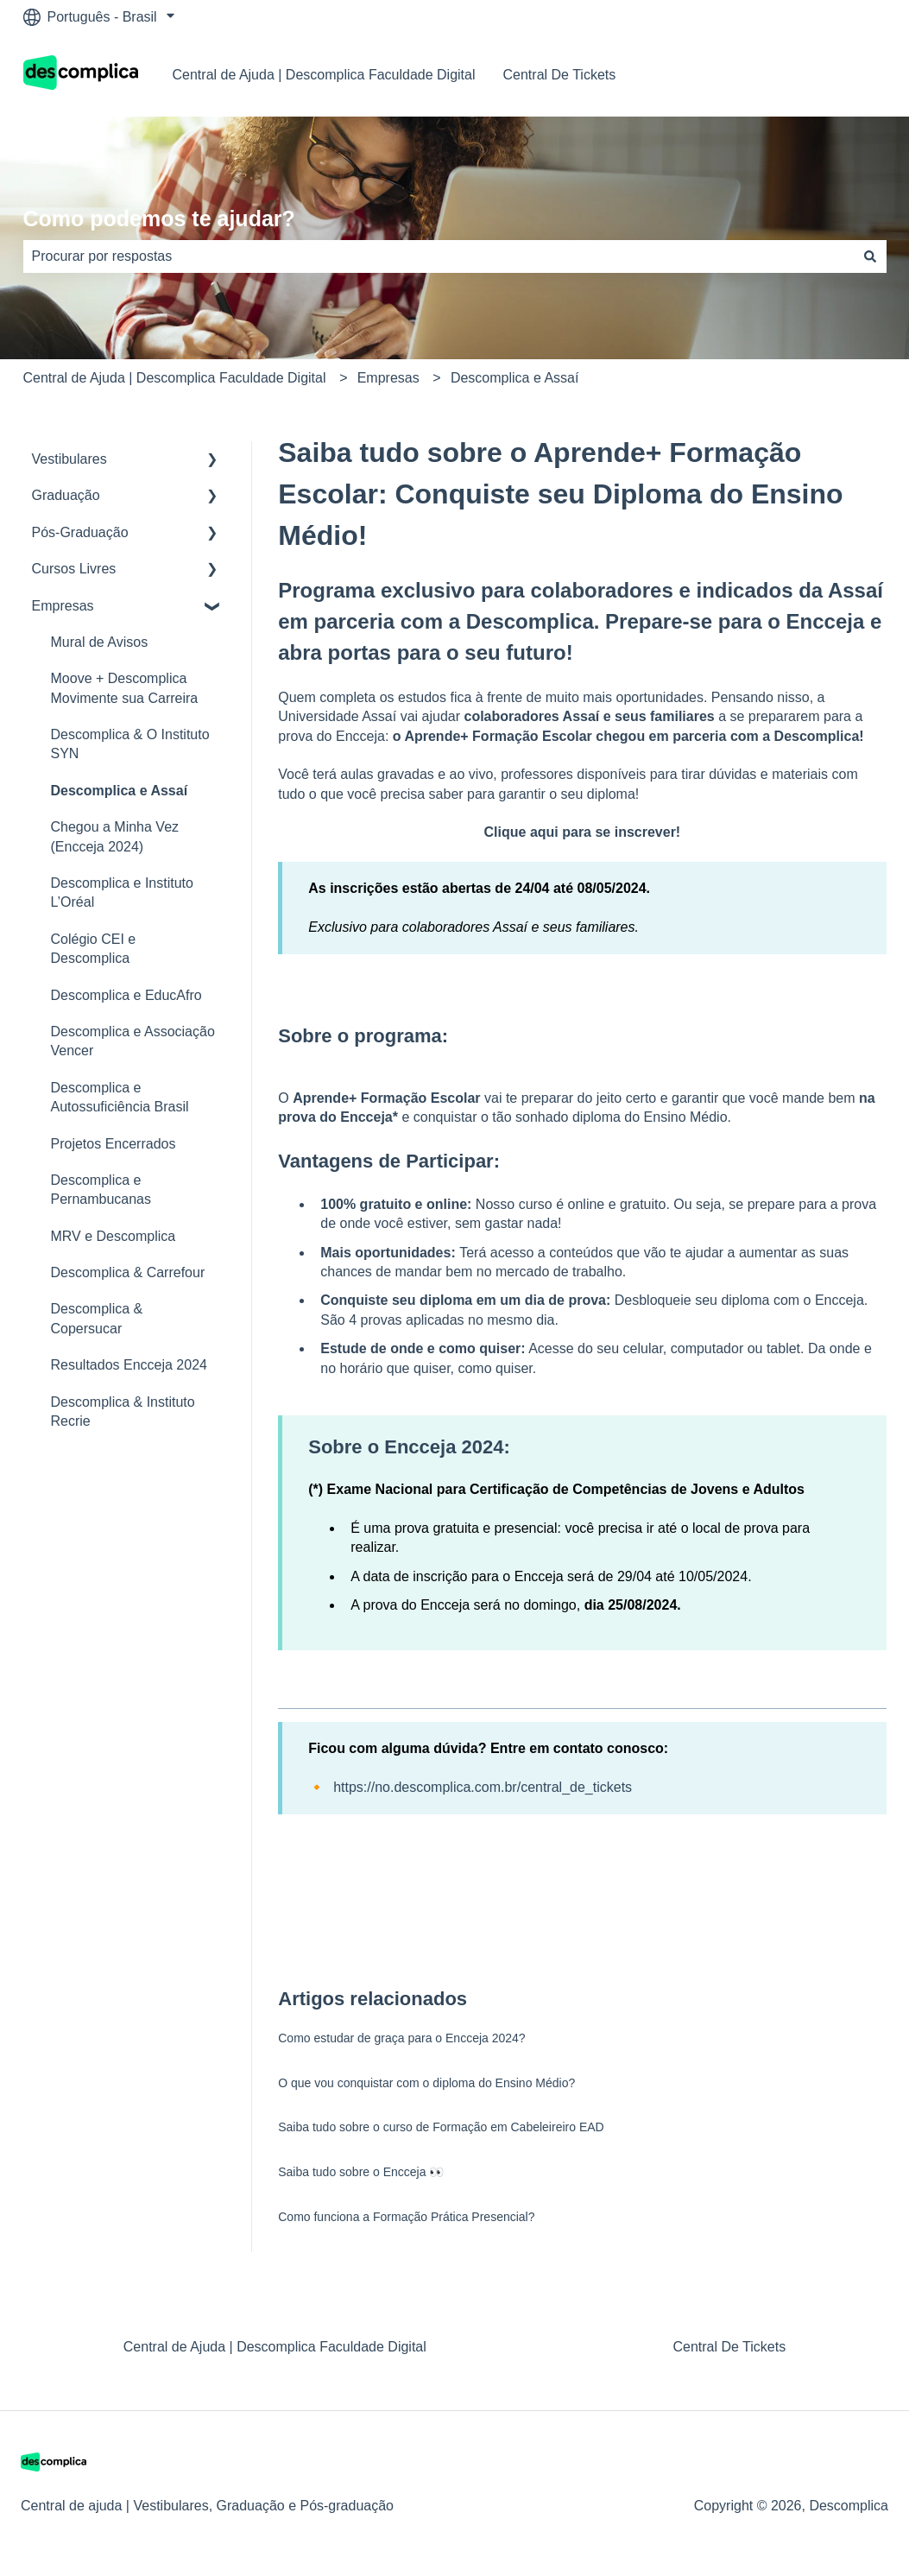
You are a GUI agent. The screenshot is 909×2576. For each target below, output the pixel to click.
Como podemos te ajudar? (159, 218)
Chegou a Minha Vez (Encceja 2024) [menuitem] (115, 836)
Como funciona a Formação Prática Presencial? (406, 2217)
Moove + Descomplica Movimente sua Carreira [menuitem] (125, 688)
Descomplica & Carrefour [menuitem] (128, 1272)
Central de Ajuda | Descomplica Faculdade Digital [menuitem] (274, 2346)
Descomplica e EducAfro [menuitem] (126, 995)
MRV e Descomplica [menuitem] (113, 1236)
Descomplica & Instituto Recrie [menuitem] (123, 1411)
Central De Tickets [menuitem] (729, 2346)
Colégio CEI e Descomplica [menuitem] (93, 948)
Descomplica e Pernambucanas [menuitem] (101, 1189)
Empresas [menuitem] (63, 605)
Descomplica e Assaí (515, 377)
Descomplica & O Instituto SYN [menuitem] (130, 744)
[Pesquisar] (870, 256)
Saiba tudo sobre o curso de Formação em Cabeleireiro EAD (440, 2127)
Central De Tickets (559, 74)
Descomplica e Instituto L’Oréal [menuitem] (122, 892)
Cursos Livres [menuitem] (74, 568)
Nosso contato (824, 74)
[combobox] (438, 256)
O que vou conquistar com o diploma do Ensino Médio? (426, 2083)
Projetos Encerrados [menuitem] (113, 1143)
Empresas (388, 377)
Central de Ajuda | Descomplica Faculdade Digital (324, 74)
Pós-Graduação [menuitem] (80, 532)
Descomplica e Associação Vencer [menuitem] (133, 1041)
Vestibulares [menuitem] (69, 459)
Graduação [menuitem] (66, 495)
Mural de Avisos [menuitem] (99, 642)
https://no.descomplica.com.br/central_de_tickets (482, 1787)
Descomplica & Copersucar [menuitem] (97, 1318)
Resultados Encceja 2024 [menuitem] (129, 1365)
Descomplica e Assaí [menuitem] (119, 790)
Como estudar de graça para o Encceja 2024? (401, 2038)
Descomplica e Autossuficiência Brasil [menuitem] (120, 1097)
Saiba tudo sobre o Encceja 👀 (361, 2172)
